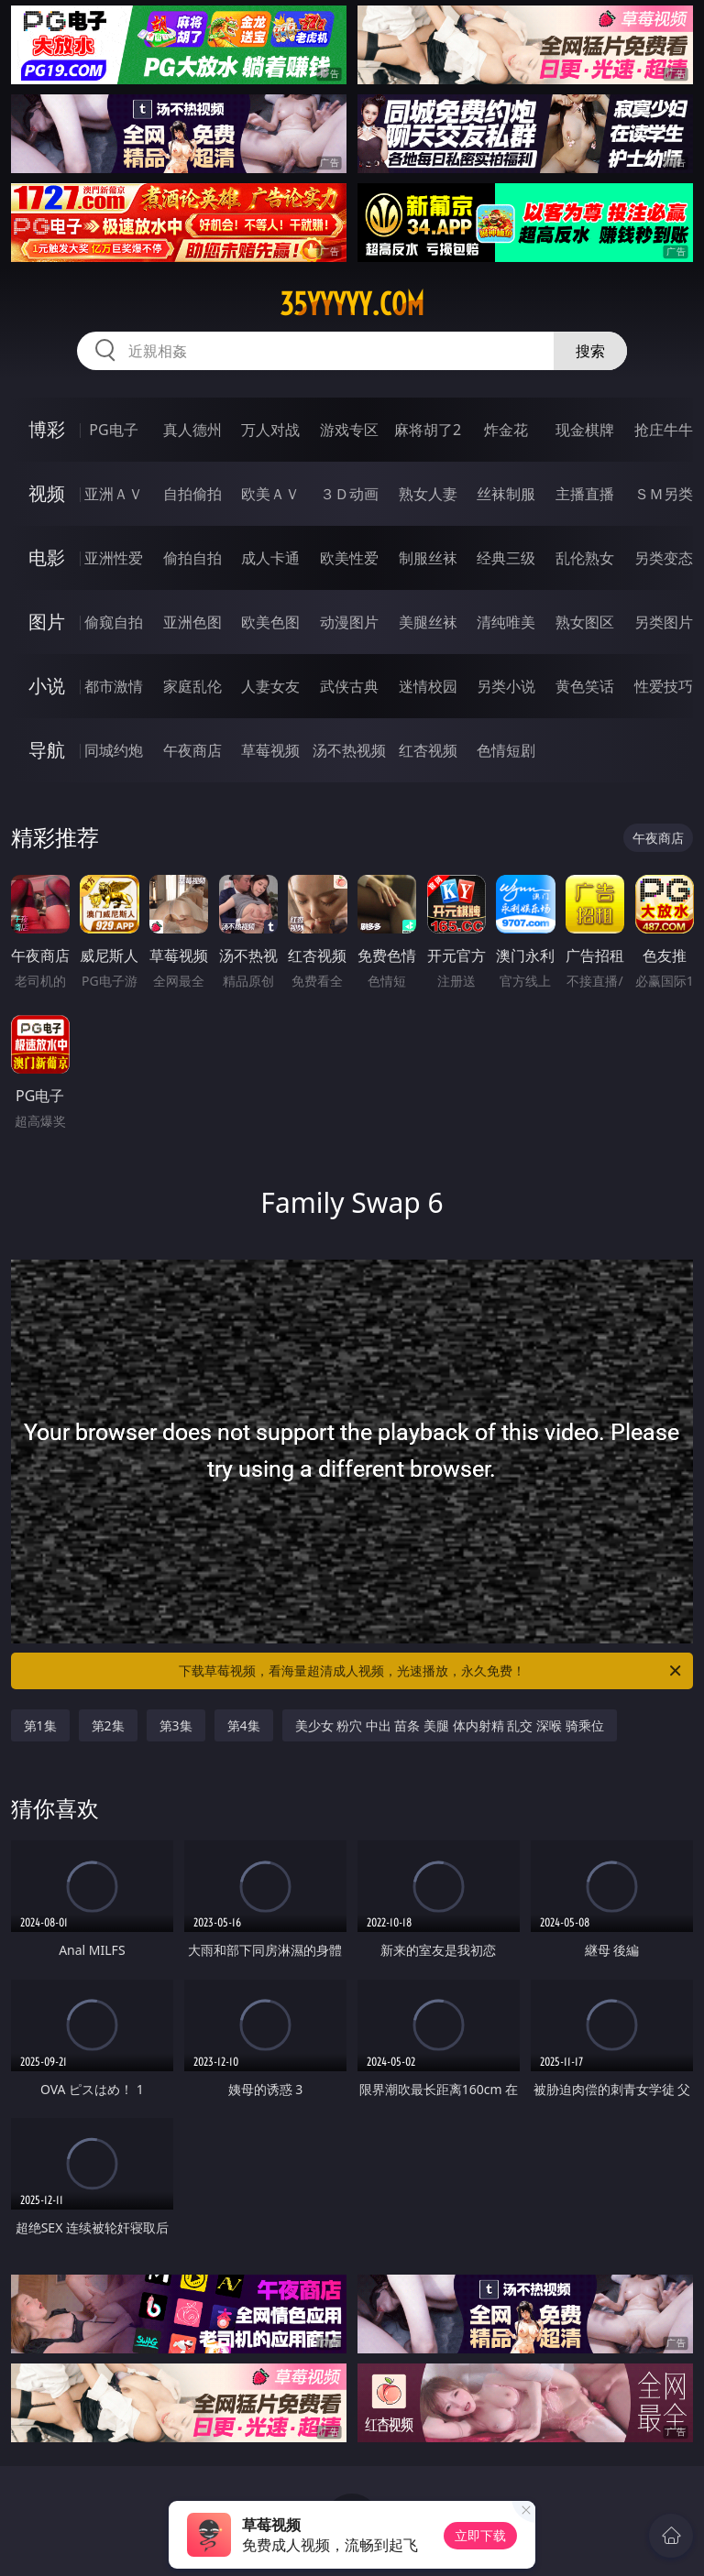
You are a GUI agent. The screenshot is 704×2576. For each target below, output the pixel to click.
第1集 (40, 1725)
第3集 (176, 1725)
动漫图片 (349, 622)
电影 (46, 557)
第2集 (108, 1725)
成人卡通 (270, 558)
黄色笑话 (585, 686)
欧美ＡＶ (270, 494)
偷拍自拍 (192, 558)
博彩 (46, 429)
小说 (46, 685)
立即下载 (480, 2535)
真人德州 (192, 430)
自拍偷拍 (192, 494)
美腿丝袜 (428, 622)
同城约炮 (113, 750)
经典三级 (506, 558)
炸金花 (506, 430)
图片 (46, 621)
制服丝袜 (428, 558)
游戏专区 (349, 430)
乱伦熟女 (585, 558)
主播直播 (585, 494)
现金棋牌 (585, 430)
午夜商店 (192, 750)
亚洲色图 (192, 622)
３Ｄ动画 (349, 494)
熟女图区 (585, 622)
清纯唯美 (506, 622)
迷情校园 (428, 686)
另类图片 (663, 622)
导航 (46, 749)
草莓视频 (270, 750)
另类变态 (663, 558)
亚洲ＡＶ (113, 494)
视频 (46, 493)
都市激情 (113, 686)
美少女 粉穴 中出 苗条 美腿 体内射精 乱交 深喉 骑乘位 (449, 1725)
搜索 (590, 351)
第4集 (243, 1725)
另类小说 (506, 686)
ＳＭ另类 (663, 494)
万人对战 (270, 430)
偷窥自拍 (113, 622)
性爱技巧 (663, 686)
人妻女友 (270, 686)
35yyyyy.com (352, 304)
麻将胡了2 (427, 430)
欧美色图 (270, 622)
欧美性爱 (349, 558)
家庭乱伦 (192, 686)
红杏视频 (428, 750)
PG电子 (113, 430)
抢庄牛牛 (663, 430)
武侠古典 (349, 686)
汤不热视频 (349, 750)
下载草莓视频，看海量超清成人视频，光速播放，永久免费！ (431, 1671)
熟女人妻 (428, 494)
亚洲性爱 (113, 558)
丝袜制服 (506, 494)
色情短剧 (506, 750)
